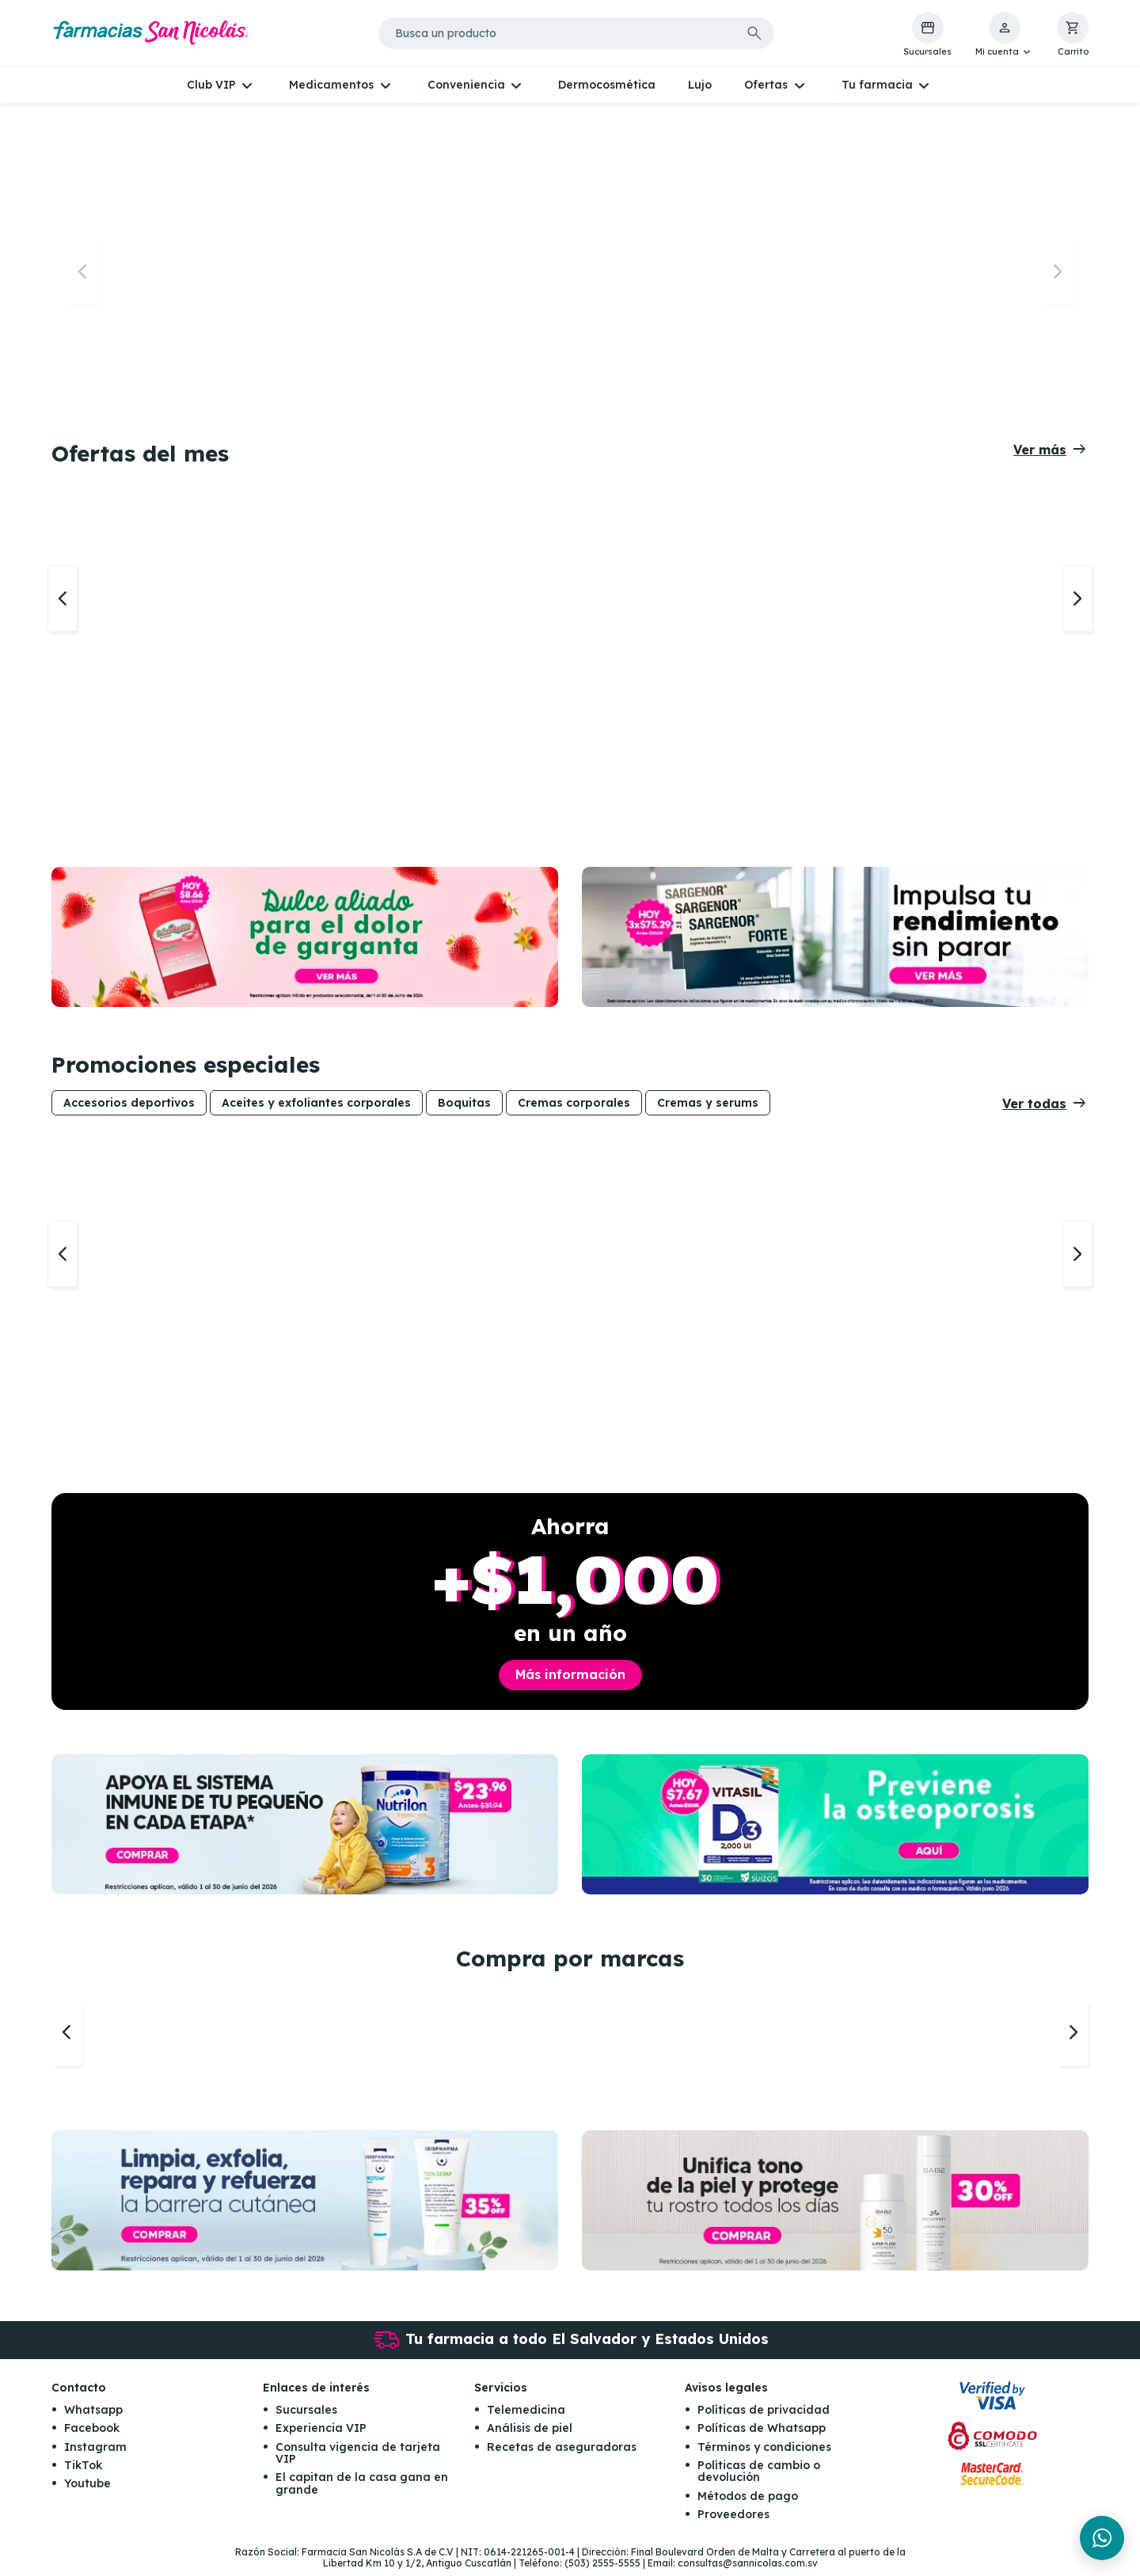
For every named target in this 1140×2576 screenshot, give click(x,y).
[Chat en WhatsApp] (1102, 2538)
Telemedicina (526, 2416)
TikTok (83, 2472)
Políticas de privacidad (763, 2416)
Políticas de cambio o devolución (758, 2478)
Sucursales (306, 2416)
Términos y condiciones (764, 2453)
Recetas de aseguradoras (561, 2453)
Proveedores (733, 2521)
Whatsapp (93, 2416)
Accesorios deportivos (129, 1106)
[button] (1004, 35)
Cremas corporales (574, 1106)
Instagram (95, 2453)
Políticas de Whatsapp (761, 2435)
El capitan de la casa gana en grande (362, 2490)
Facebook (92, 2435)
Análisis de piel (529, 2435)
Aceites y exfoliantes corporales (316, 1106)
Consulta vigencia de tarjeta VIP (358, 2459)
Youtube (87, 2490)
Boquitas (464, 1106)
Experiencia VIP (321, 2435)
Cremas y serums (707, 1106)
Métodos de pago (747, 2502)
